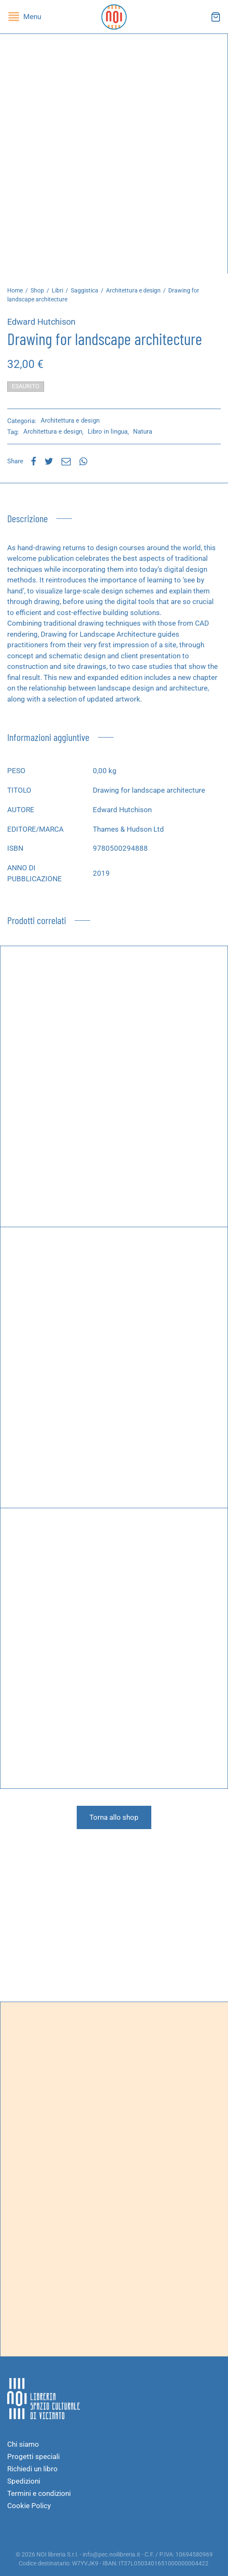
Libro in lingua (108, 431)
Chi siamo (23, 2444)
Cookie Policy (29, 2505)
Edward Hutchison (41, 322)
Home (15, 290)
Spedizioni (23, 2481)
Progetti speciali (33, 2456)
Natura (142, 431)
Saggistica (84, 290)
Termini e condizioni (39, 2493)
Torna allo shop (114, 1817)
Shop (37, 290)
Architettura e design (133, 290)
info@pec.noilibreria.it (111, 2554)
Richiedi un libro (32, 2469)
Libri (57, 290)
